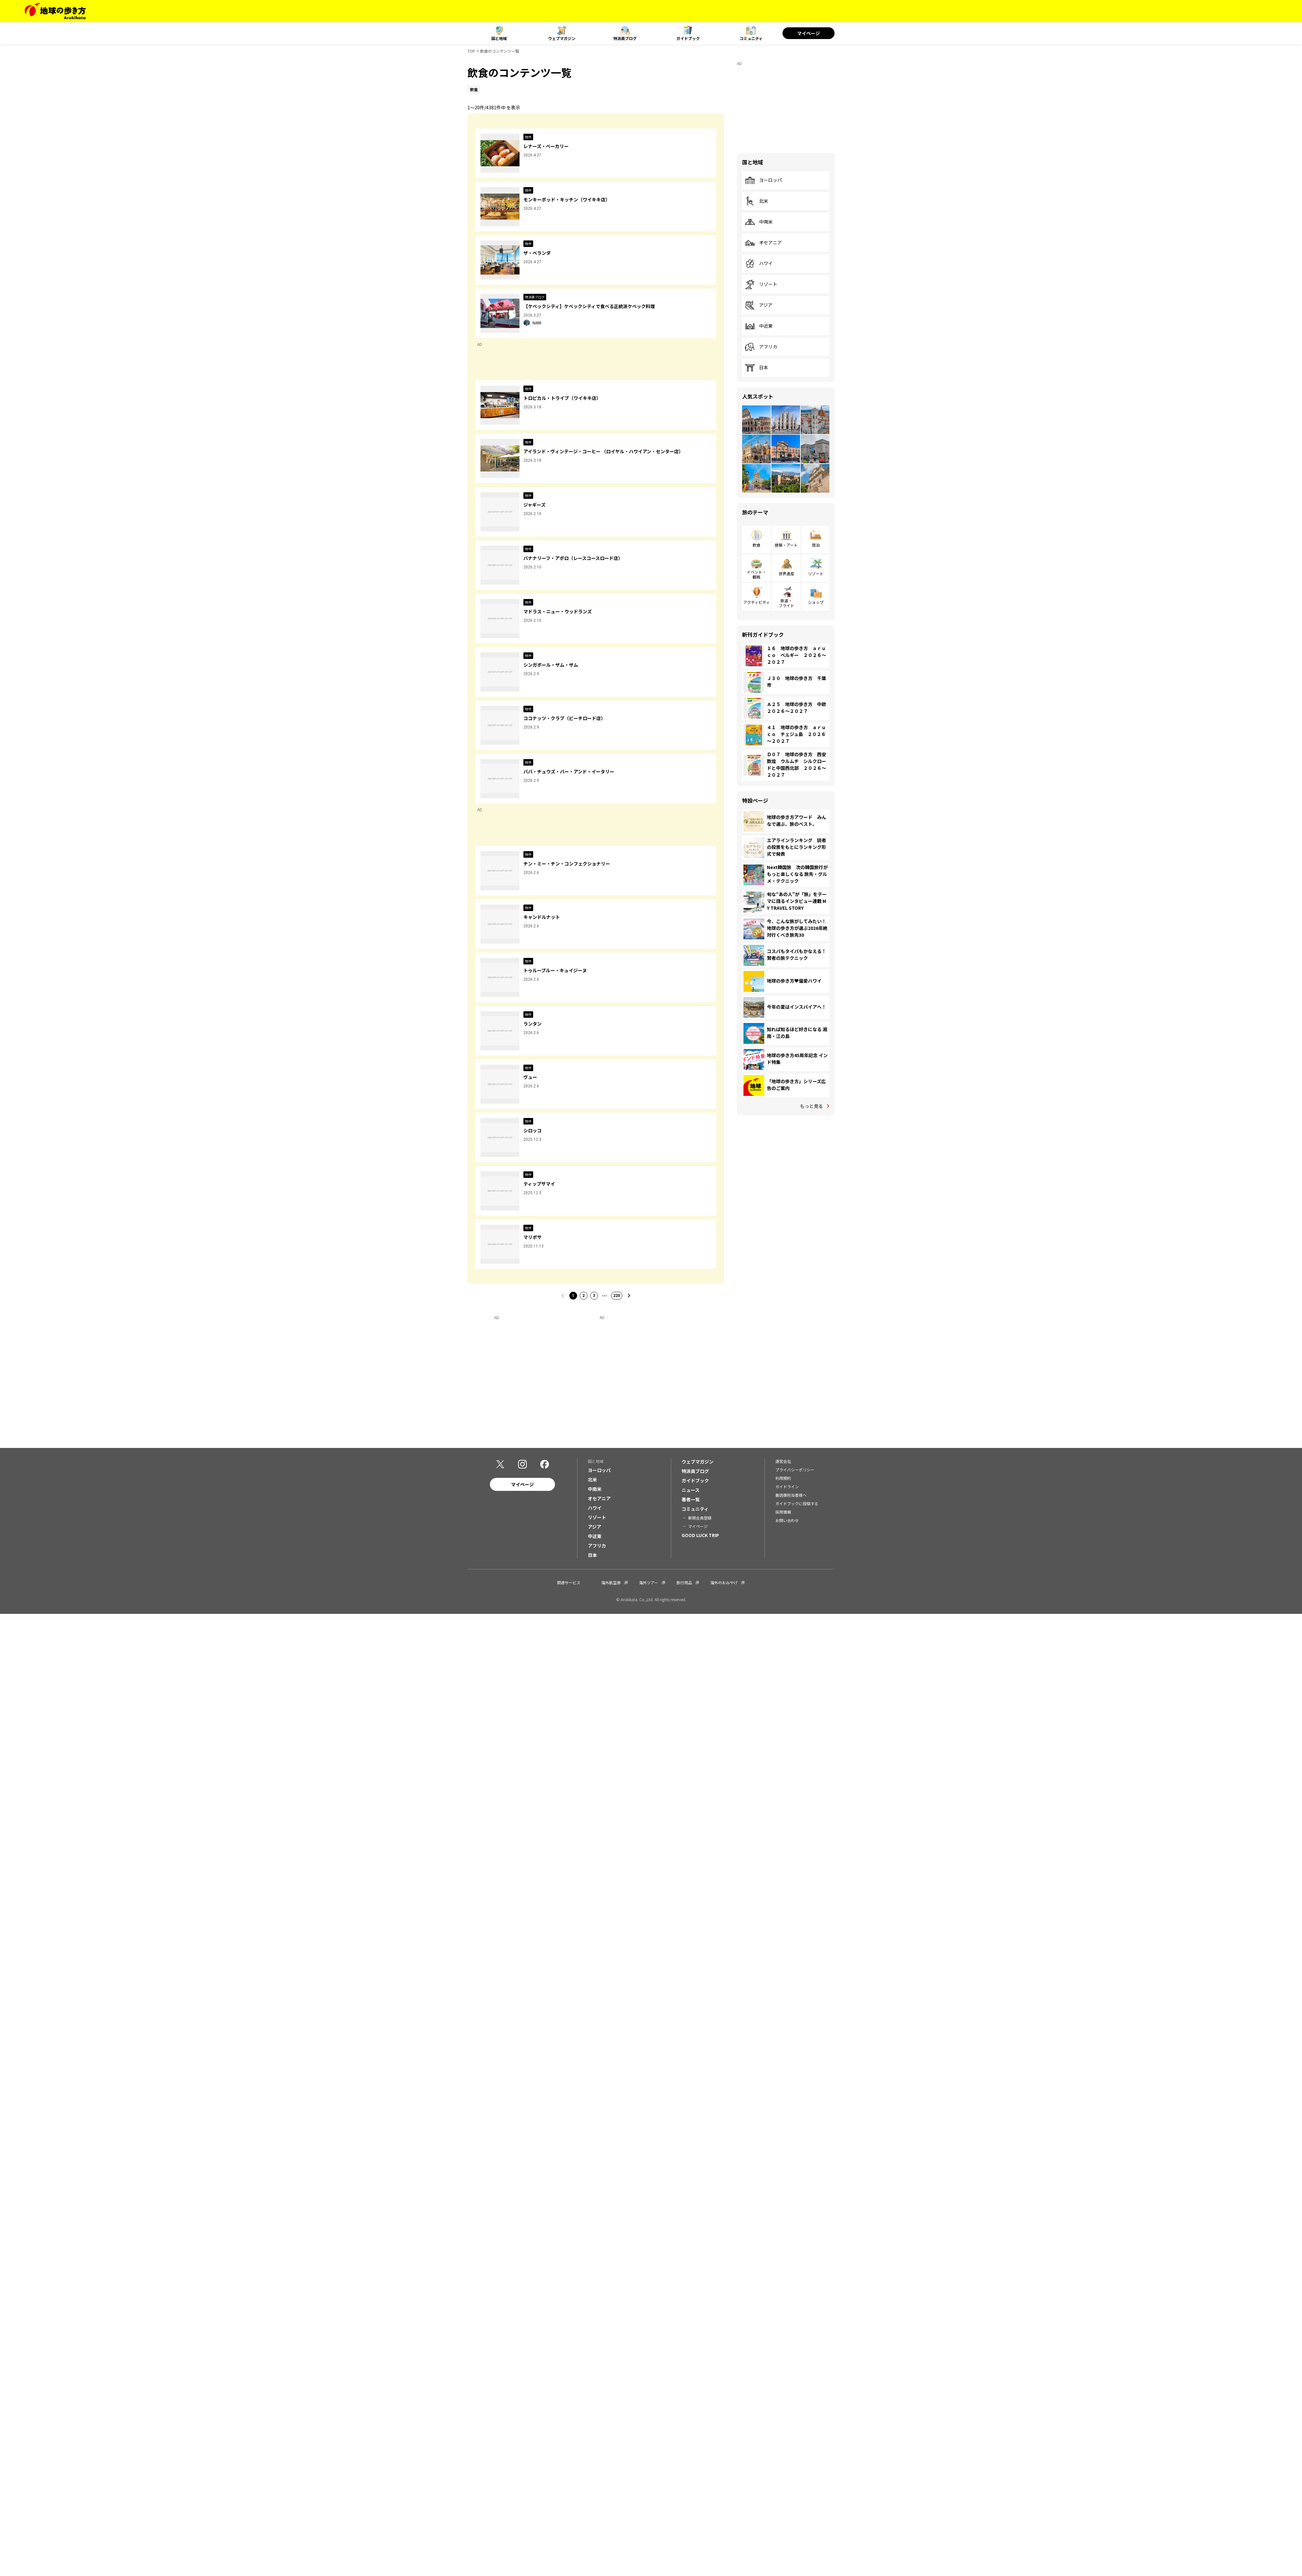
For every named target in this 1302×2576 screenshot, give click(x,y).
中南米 (759, 222)
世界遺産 (786, 573)
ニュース (690, 1490)
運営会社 (783, 1462)
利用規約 (783, 1478)
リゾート (761, 284)
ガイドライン (787, 1487)
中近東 (759, 326)
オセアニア (763, 243)
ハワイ (759, 263)
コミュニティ (751, 38)
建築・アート (786, 545)
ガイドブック (688, 38)
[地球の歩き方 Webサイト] (55, 11)
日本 (756, 367)
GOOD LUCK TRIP (700, 1536)
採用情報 (783, 1512)
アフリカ (761, 347)
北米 (756, 201)
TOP (471, 51)
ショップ (816, 602)
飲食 (756, 545)
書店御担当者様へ (791, 1495)
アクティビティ (756, 602)
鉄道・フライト (786, 603)
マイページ (808, 33)
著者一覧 (691, 1500)
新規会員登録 (700, 1518)
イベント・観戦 (756, 574)
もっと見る (811, 1106)
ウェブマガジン (561, 38)
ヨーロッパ (763, 180)
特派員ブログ (625, 38)
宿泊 (816, 545)
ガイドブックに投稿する (796, 1504)
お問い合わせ (787, 1521)
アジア (758, 305)
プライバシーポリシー (794, 1470)
